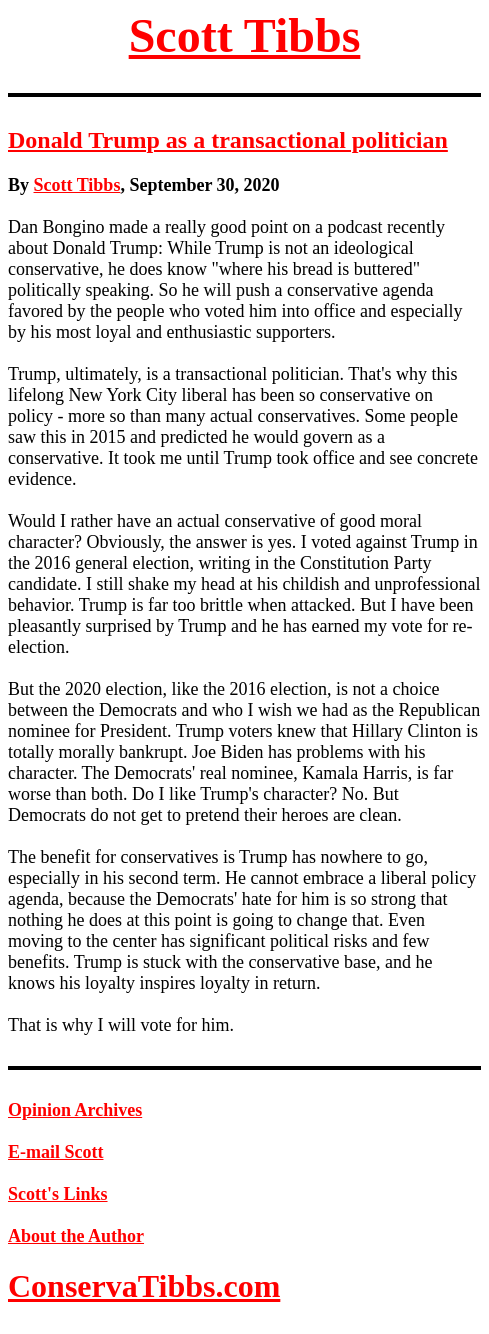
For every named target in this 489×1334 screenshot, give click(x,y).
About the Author (76, 1236)
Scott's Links (58, 1194)
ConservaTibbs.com (144, 1286)
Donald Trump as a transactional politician (228, 140)
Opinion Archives (75, 1110)
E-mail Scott (55, 1152)
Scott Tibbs (245, 35)
